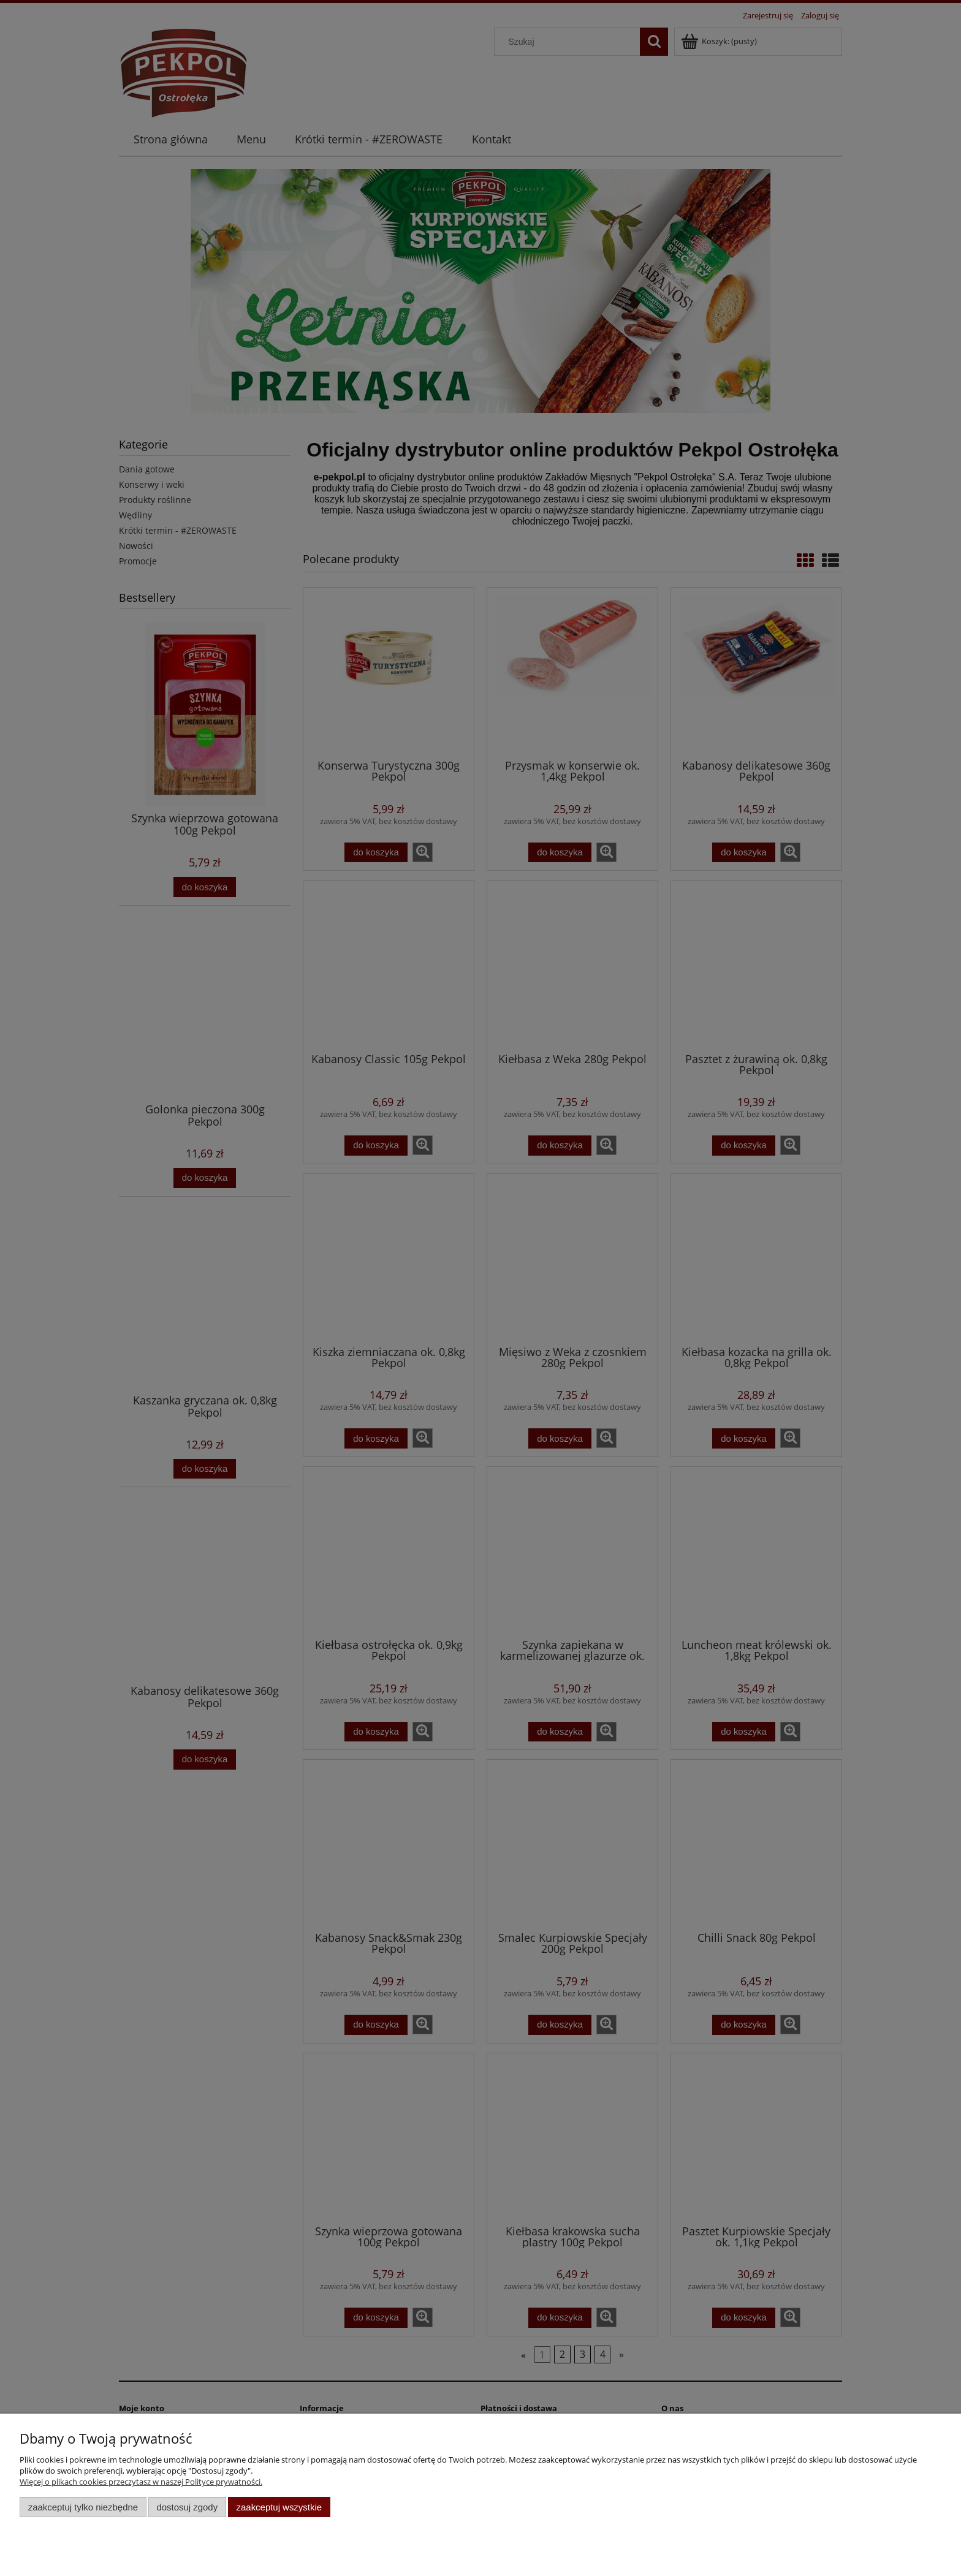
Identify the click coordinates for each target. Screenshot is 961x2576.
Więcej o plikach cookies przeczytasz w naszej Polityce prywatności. (141, 2481)
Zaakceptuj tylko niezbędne (83, 2507)
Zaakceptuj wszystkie (279, 2507)
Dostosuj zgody (187, 2507)
